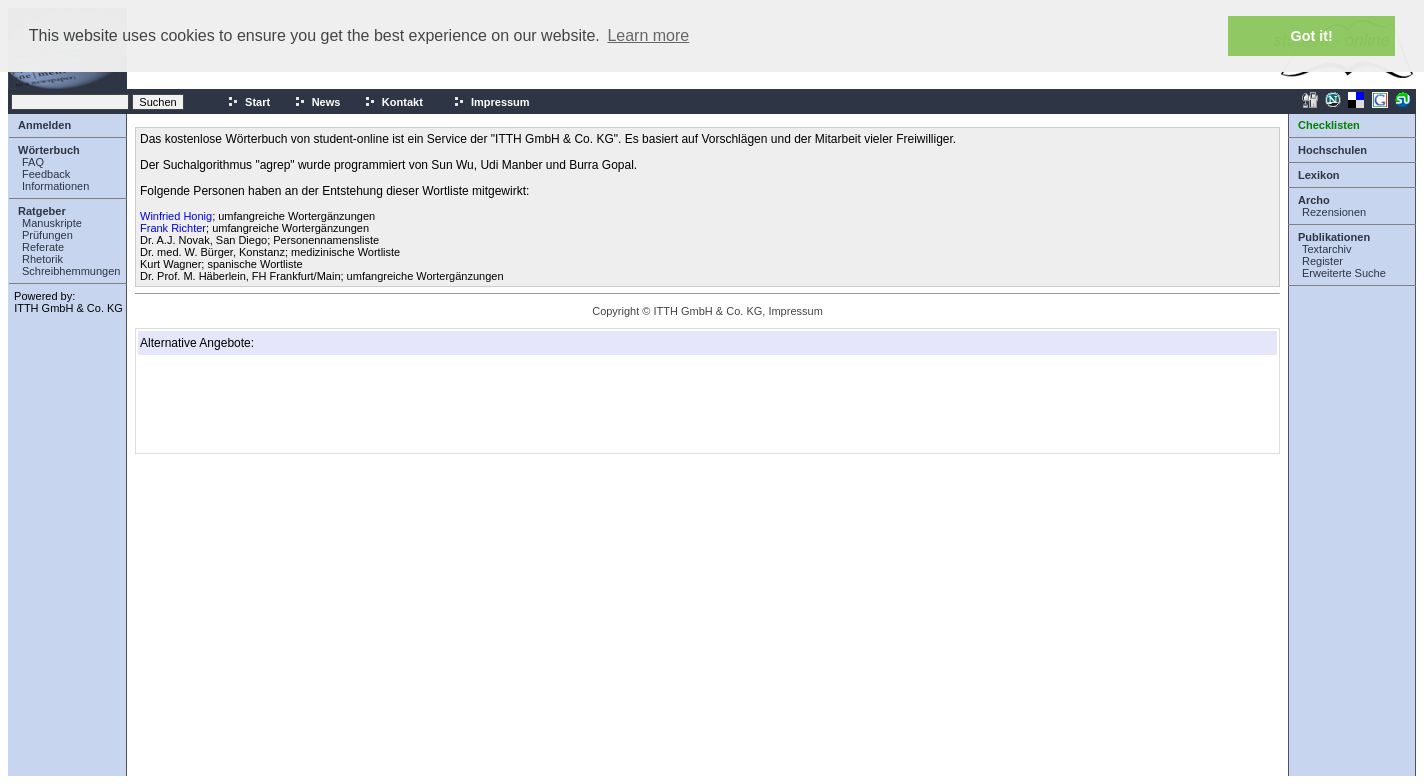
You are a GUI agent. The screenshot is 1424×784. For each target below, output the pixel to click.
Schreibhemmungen (71, 271)
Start (248, 102)
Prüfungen (47, 235)
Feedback (46, 174)
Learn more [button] (648, 35)
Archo (1314, 200)
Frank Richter (173, 228)
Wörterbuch (49, 150)
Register (1322, 261)
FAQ (33, 162)
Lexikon (1319, 175)
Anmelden (44, 125)
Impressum (491, 102)
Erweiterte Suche (1344, 273)
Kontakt (393, 102)
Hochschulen (1332, 150)
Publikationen (1334, 237)
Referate (43, 247)
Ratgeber (42, 211)
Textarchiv (1327, 249)
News (317, 102)
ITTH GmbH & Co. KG (68, 308)
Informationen (55, 186)
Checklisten (1329, 125)
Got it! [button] (1312, 36)
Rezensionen (1334, 212)
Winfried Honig (176, 216)
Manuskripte (52, 223)
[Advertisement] (240, 404)
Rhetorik (42, 259)
